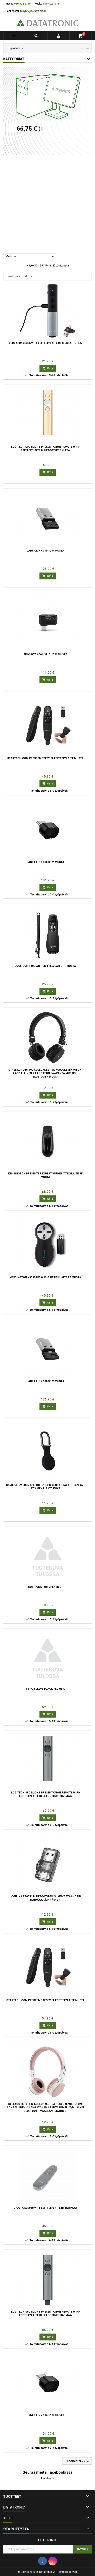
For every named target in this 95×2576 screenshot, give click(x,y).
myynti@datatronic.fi (33, 11)
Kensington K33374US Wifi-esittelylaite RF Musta (45, 1277)
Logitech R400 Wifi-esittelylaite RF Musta (45, 965)
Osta (47, 368)
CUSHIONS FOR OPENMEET (45, 1586)
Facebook (47, 2478)
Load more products (19, 276)
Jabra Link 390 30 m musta (45, 550)
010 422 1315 (22, 3)
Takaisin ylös (77, 2461)
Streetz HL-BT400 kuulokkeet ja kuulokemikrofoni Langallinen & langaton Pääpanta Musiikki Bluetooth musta (45, 1073)
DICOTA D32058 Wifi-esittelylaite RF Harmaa (45, 2207)
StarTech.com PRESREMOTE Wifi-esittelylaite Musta (45, 758)
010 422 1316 (51, 3)
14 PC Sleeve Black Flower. (45, 1688)
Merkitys (30, 256)
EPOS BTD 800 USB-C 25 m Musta (45, 654)
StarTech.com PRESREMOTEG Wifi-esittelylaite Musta (45, 2000)
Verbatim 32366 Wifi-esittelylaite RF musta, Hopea (45, 343)
